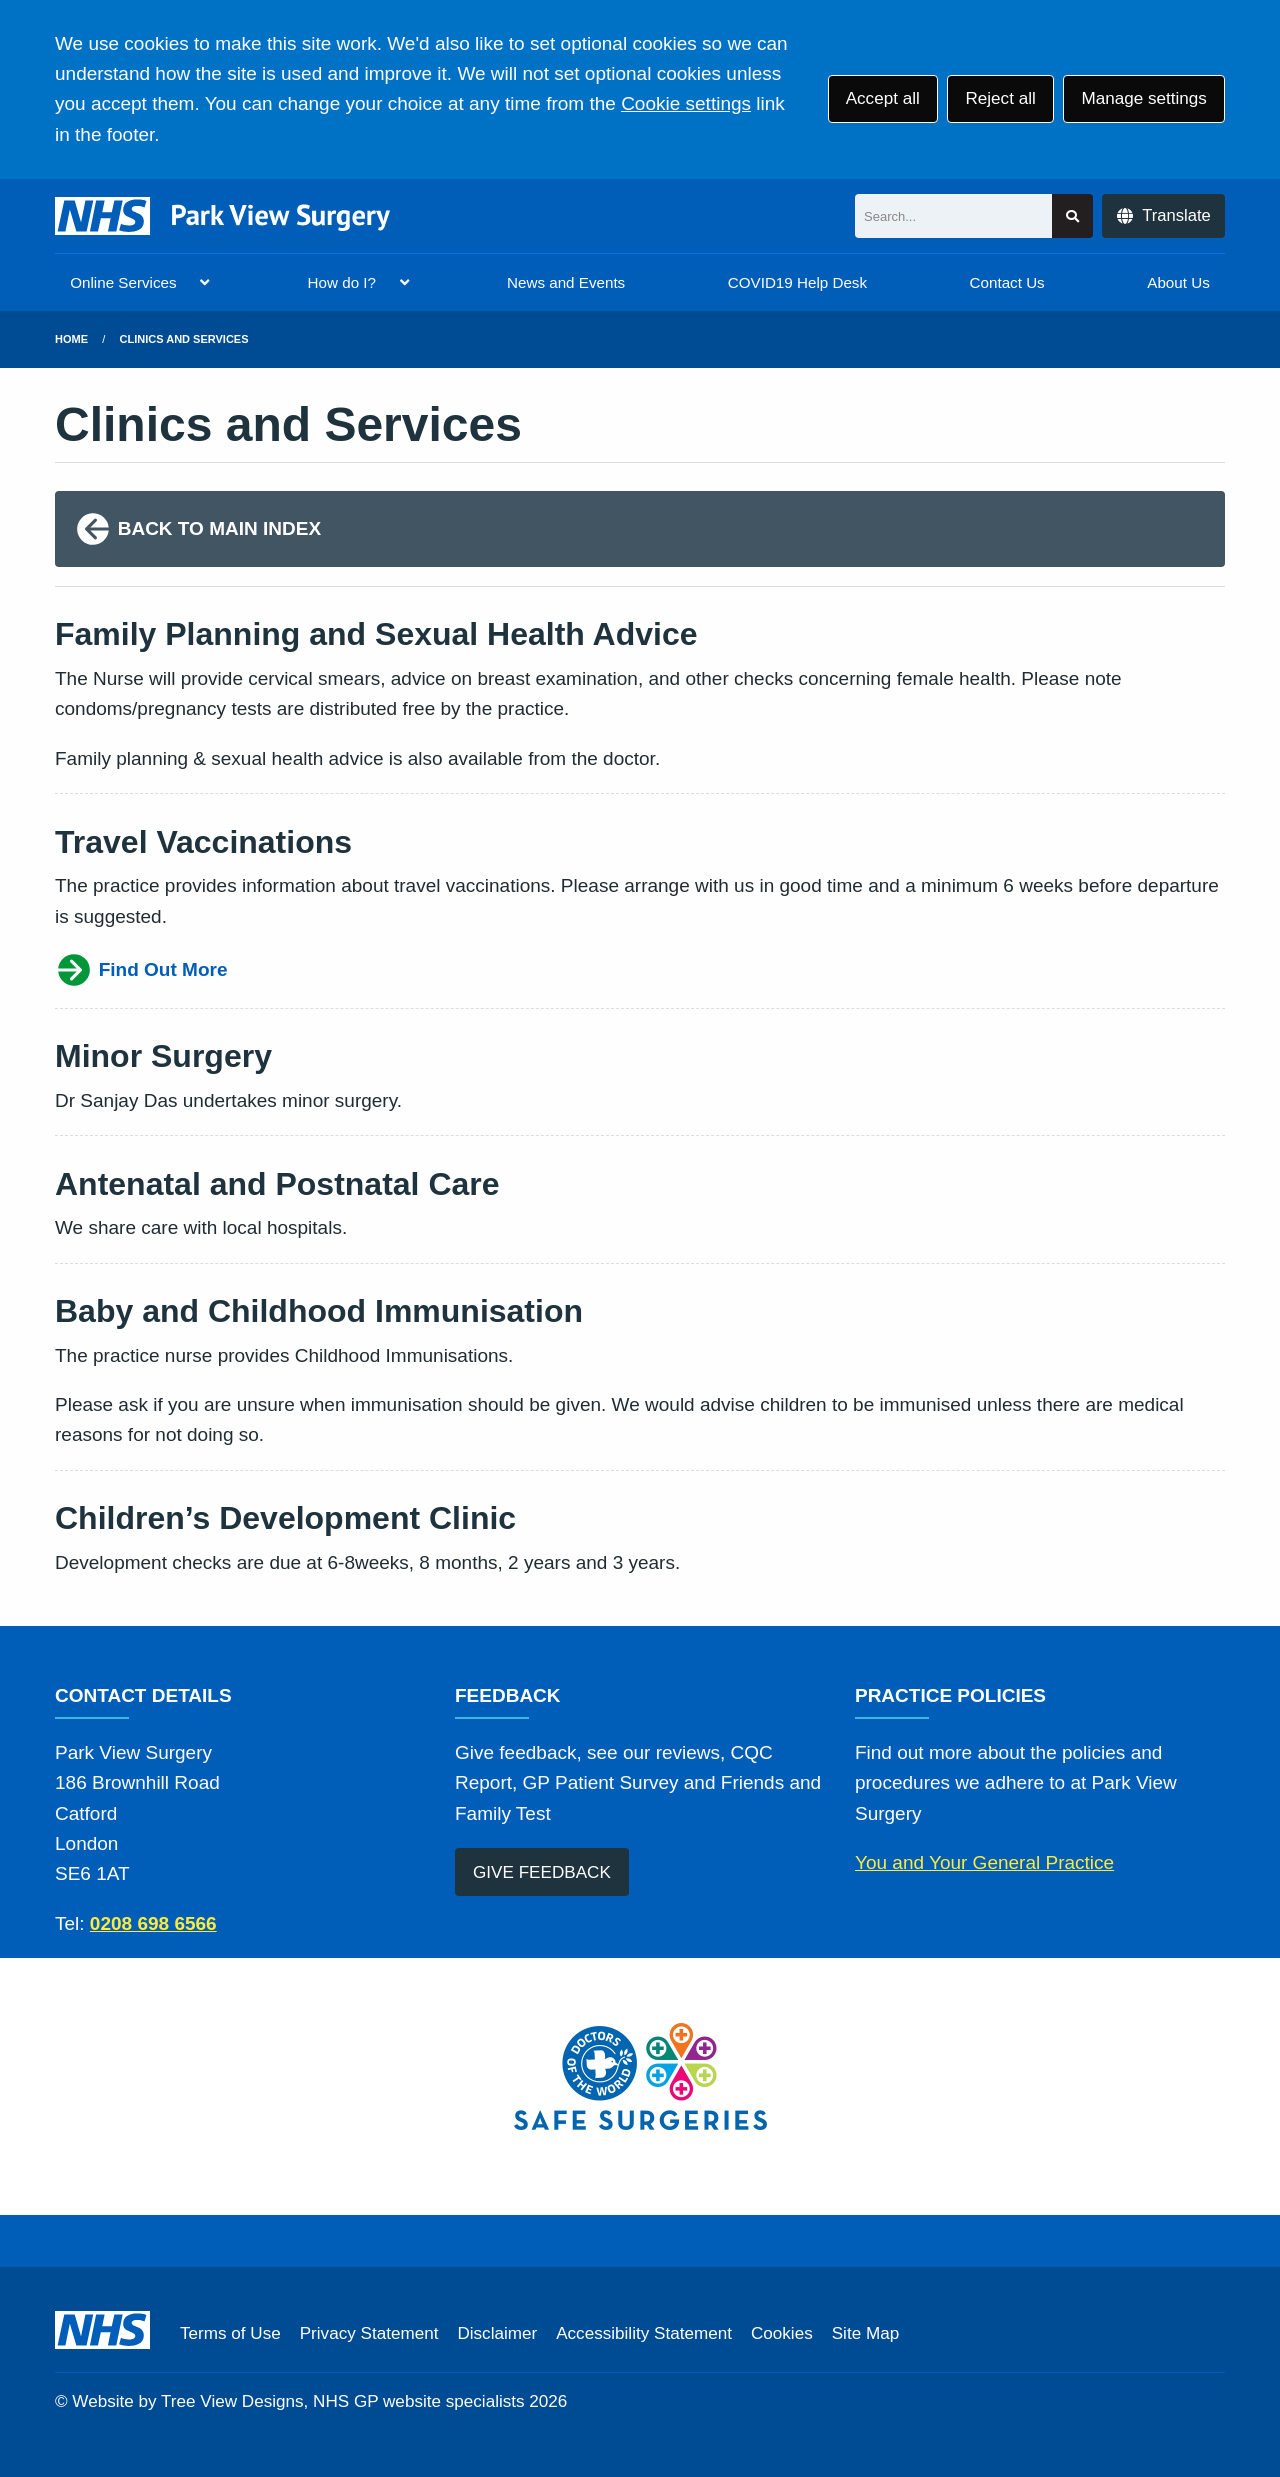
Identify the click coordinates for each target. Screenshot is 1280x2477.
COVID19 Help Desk (797, 282)
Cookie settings (686, 103)
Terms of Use (230, 2333)
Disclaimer (497, 2333)
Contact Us (1007, 282)
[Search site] (1072, 216)
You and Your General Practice (984, 1862)
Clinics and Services (184, 339)
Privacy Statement (369, 2333)
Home (71, 339)
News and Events (566, 282)
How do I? (342, 282)
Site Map (865, 2333)
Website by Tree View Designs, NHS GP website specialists (298, 2401)
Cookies (782, 2333)
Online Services (123, 282)
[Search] (953, 216)
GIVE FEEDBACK (542, 1872)
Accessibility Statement (644, 2333)
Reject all (1000, 98)
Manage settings (1143, 98)
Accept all (883, 98)
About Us (1178, 282)
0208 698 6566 (153, 1923)
